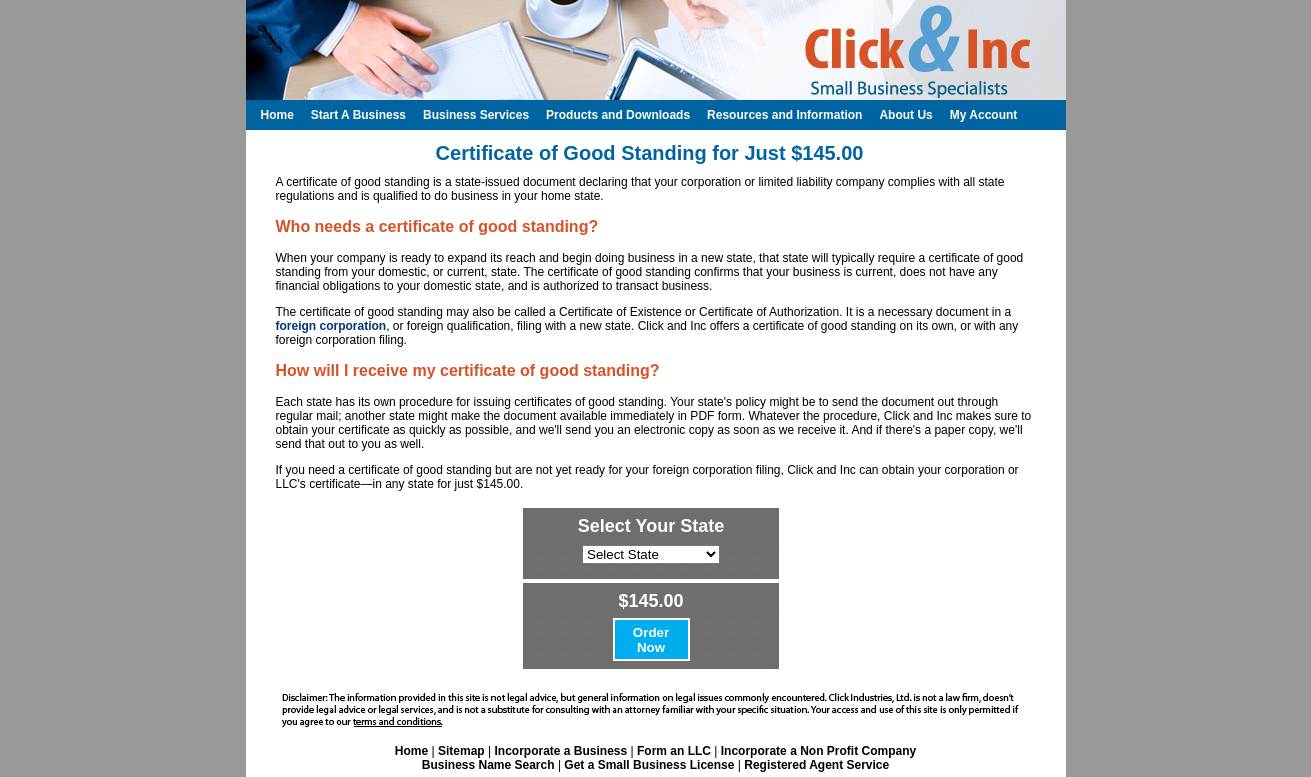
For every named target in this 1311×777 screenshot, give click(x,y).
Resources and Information (784, 115)
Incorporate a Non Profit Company (818, 751)
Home (411, 751)
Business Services (476, 115)
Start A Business (358, 115)
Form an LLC (674, 751)
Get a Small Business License (649, 765)
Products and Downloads (618, 115)
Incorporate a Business (560, 751)
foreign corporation (331, 326)
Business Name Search (488, 765)
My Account (984, 115)
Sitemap (461, 751)
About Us (905, 115)
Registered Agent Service (816, 765)
